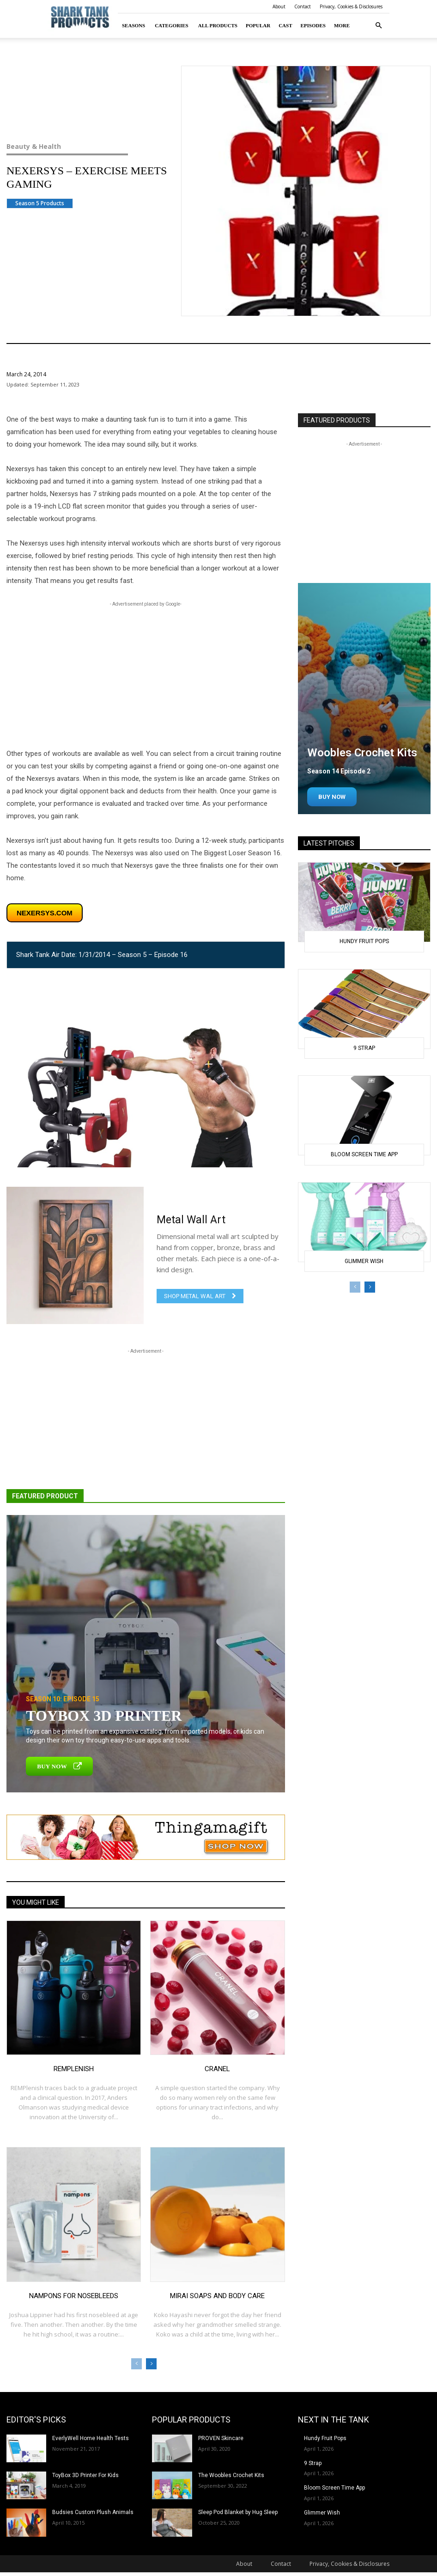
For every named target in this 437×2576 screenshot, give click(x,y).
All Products (217, 25)
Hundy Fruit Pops (364, 941)
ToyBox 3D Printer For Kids (85, 2475)
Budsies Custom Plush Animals (93, 2512)
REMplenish (74, 2069)
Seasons (133, 25)
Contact (302, 6)
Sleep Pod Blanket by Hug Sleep (238, 2512)
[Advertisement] (145, 673)
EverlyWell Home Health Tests (90, 2438)
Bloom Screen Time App (364, 1154)
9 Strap (364, 1048)
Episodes (312, 25)
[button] (378, 25)
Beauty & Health (80, 146)
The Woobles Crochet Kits (231, 2475)
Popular (258, 25)
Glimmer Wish (364, 1261)
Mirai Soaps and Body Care (217, 2296)
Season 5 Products (39, 203)
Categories (171, 25)
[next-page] (151, 2364)
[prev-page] (136, 2364)
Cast (285, 25)
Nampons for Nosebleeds (73, 2296)
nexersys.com (45, 913)
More (342, 25)
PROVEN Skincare (220, 2438)
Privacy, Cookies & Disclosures (351, 6)
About (279, 6)
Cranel (217, 2069)
